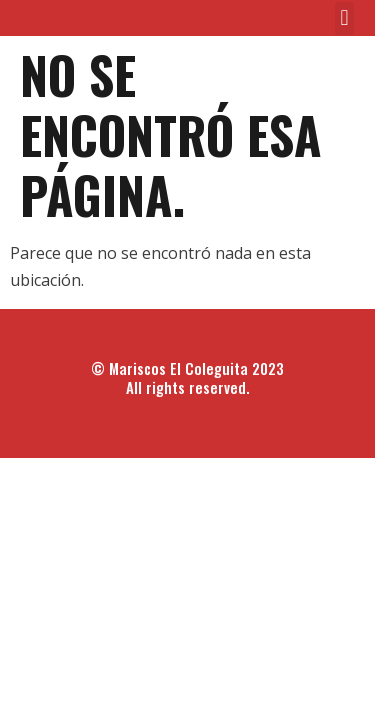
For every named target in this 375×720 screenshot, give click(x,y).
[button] (344, 18)
